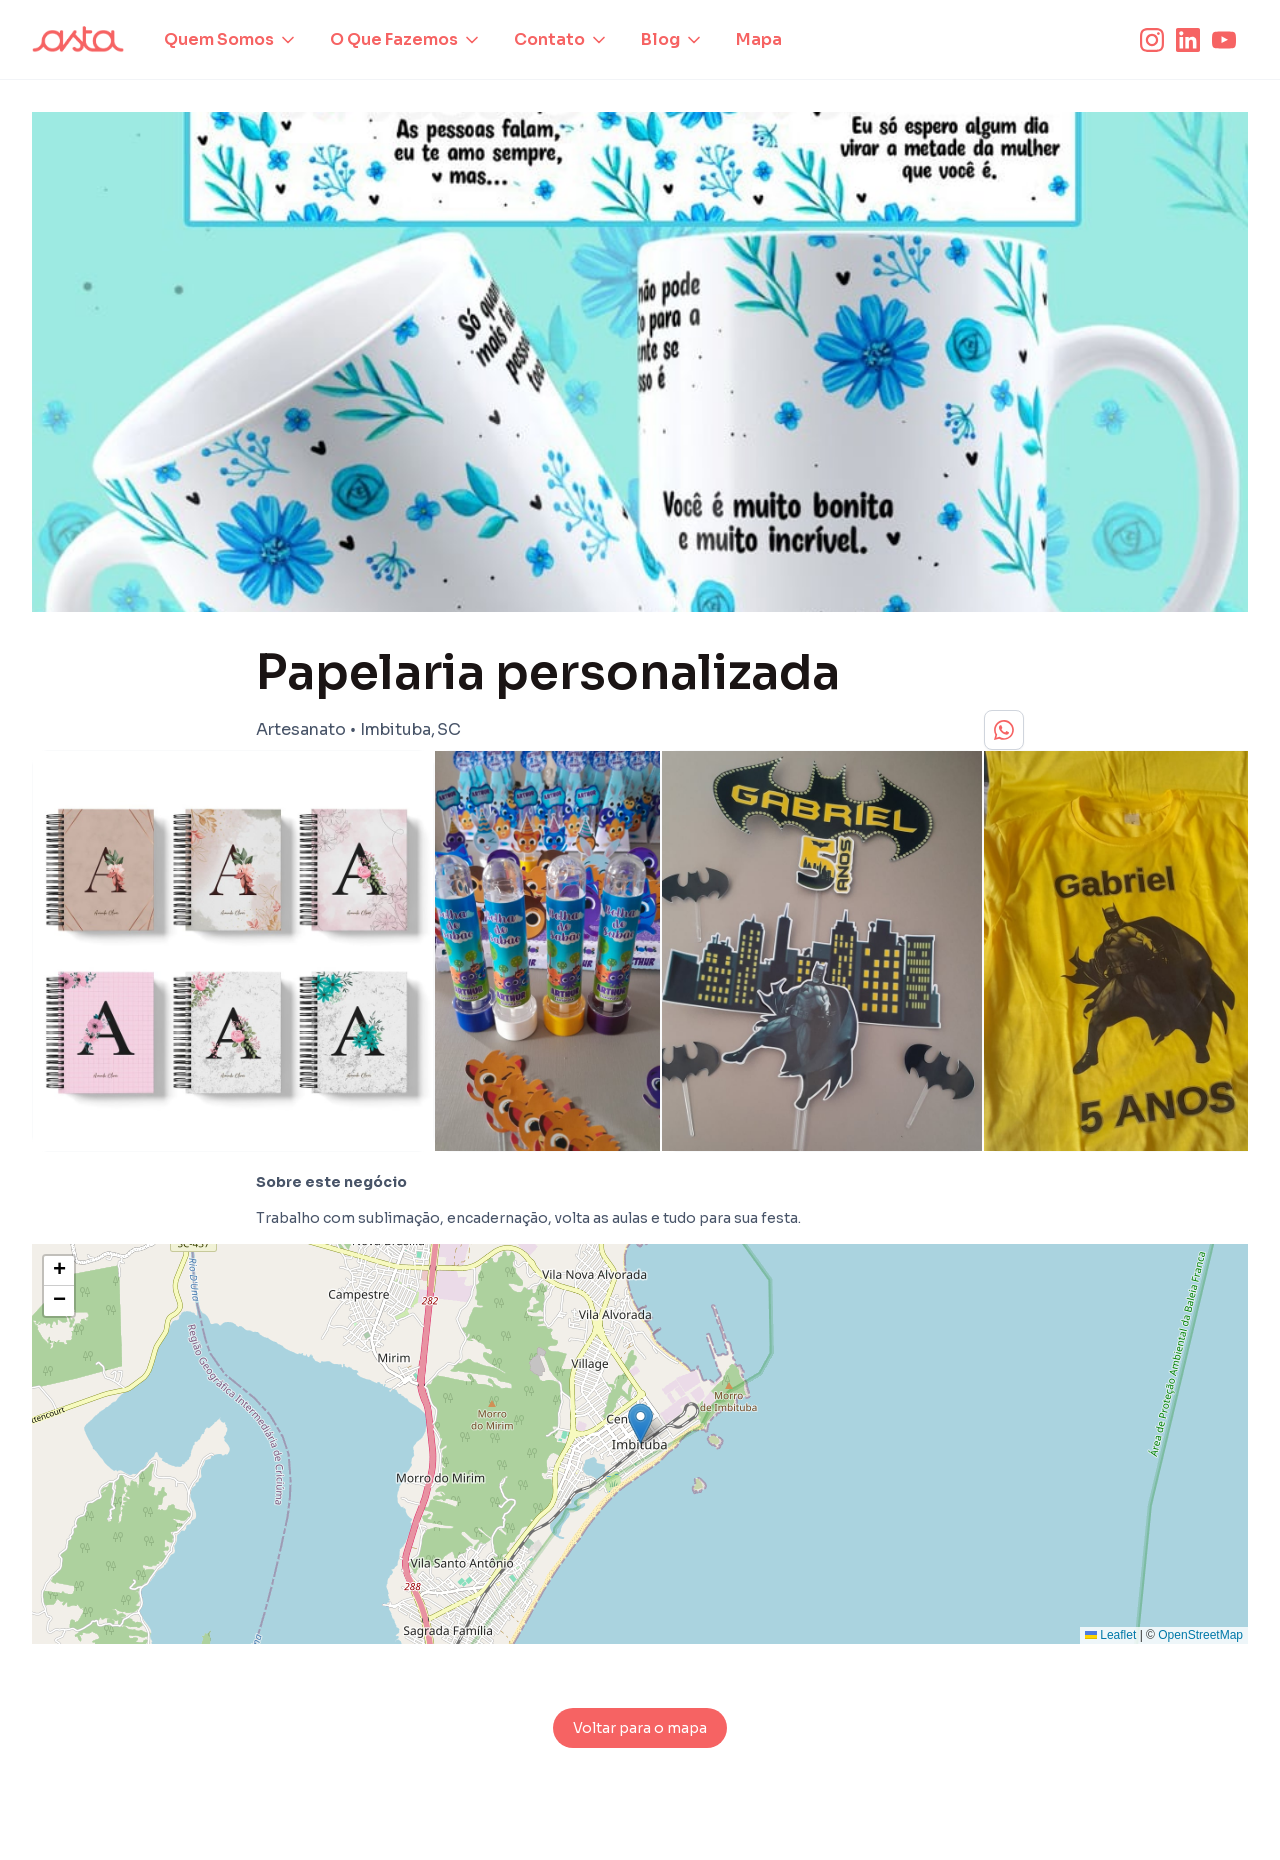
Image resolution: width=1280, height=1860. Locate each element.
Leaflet (1110, 1635)
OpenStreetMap (1200, 1635)
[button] (231, 40)
